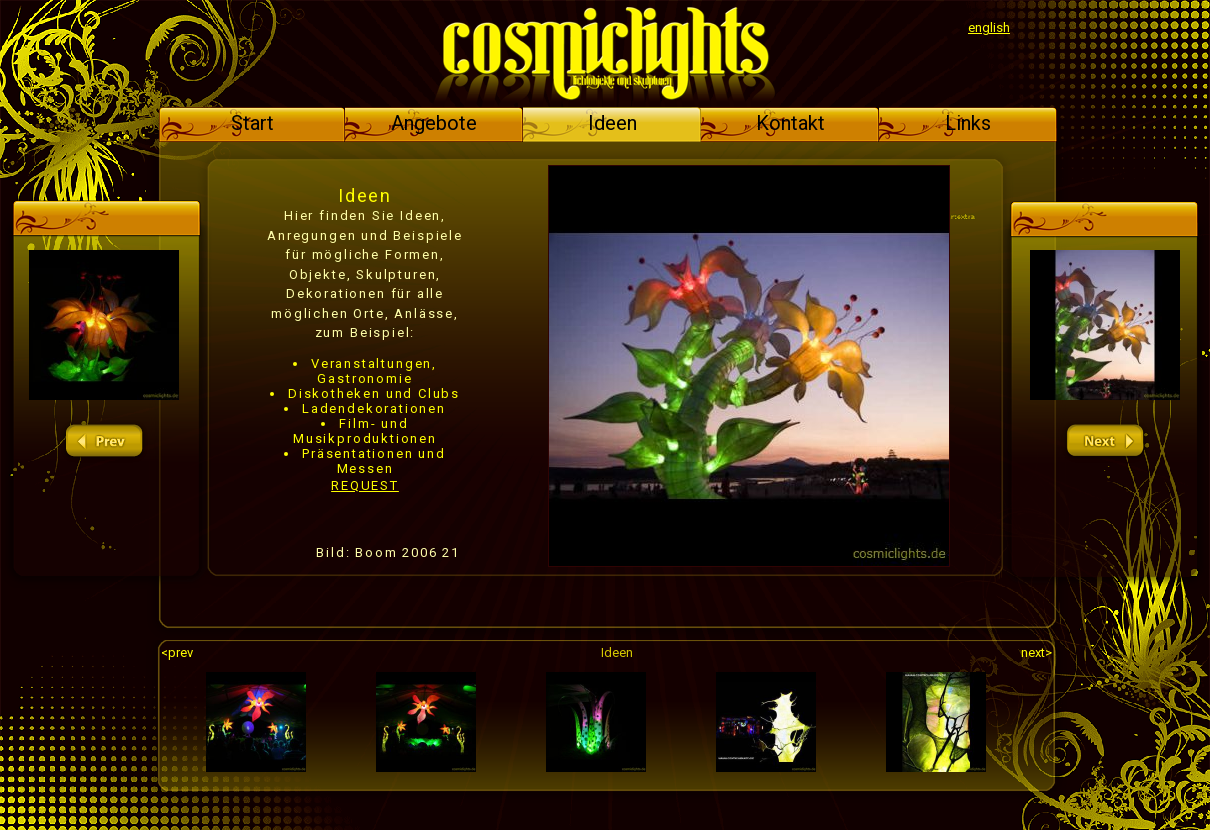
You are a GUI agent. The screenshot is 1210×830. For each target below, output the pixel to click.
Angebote (434, 123)
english (989, 27)
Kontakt (790, 123)
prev (104, 441)
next (1105, 441)
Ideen (612, 123)
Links (968, 123)
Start (252, 123)
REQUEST (365, 485)
